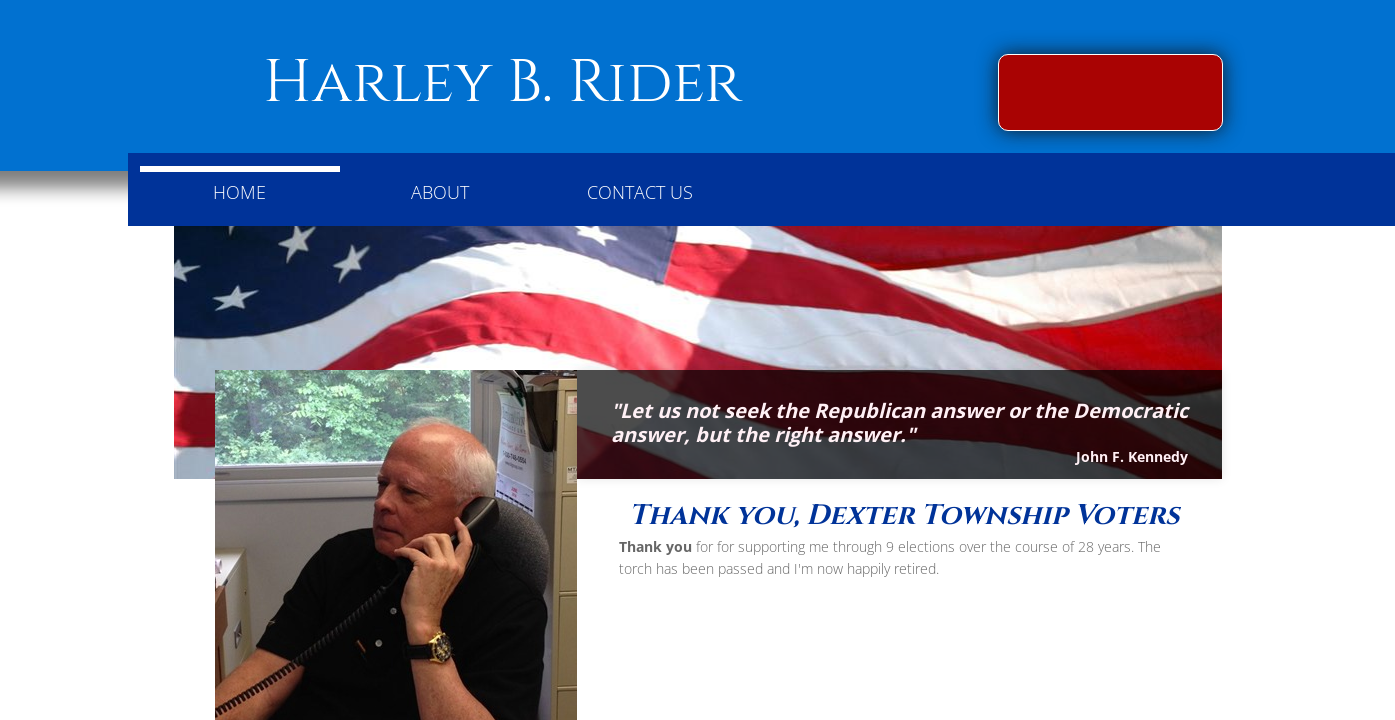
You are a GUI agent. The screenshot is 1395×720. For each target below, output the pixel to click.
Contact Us (640, 192)
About (440, 192)
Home (239, 192)
